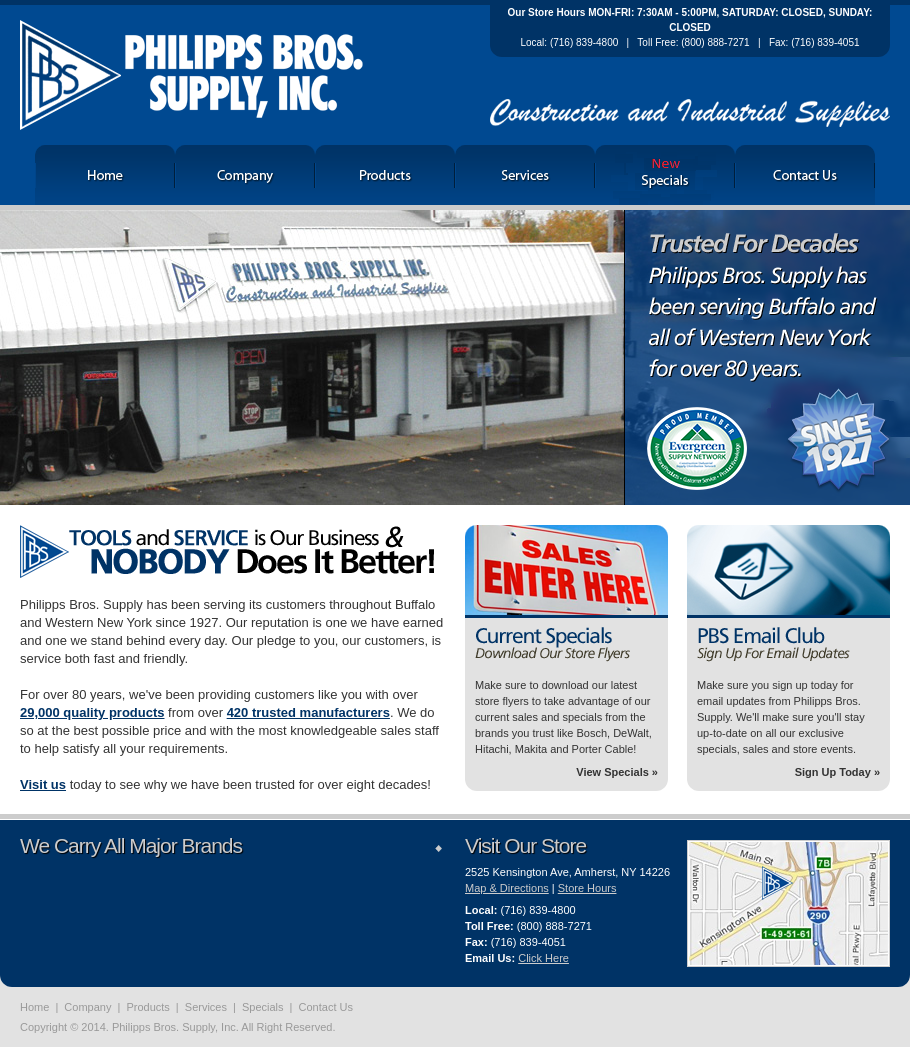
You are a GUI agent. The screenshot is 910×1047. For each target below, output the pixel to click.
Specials (263, 1007)
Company (87, 1007)
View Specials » (617, 772)
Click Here (543, 958)
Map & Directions (507, 888)
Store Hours (587, 888)
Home (34, 1007)
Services (206, 1007)
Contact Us (326, 1007)
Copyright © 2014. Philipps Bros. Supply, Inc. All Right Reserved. (177, 1027)
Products (147, 1007)
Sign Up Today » (837, 772)
